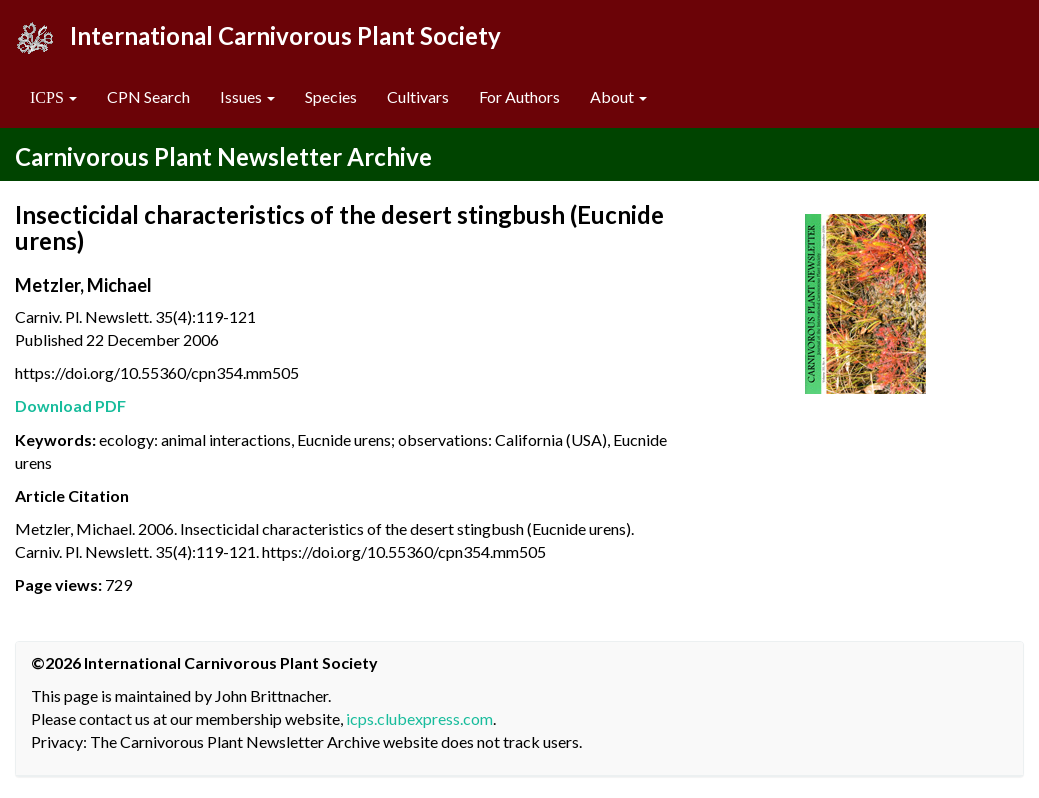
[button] (53, 97)
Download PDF (70, 405)
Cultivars (418, 96)
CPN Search (148, 96)
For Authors (519, 96)
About (618, 96)
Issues (247, 96)
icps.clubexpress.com (419, 718)
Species (331, 96)
